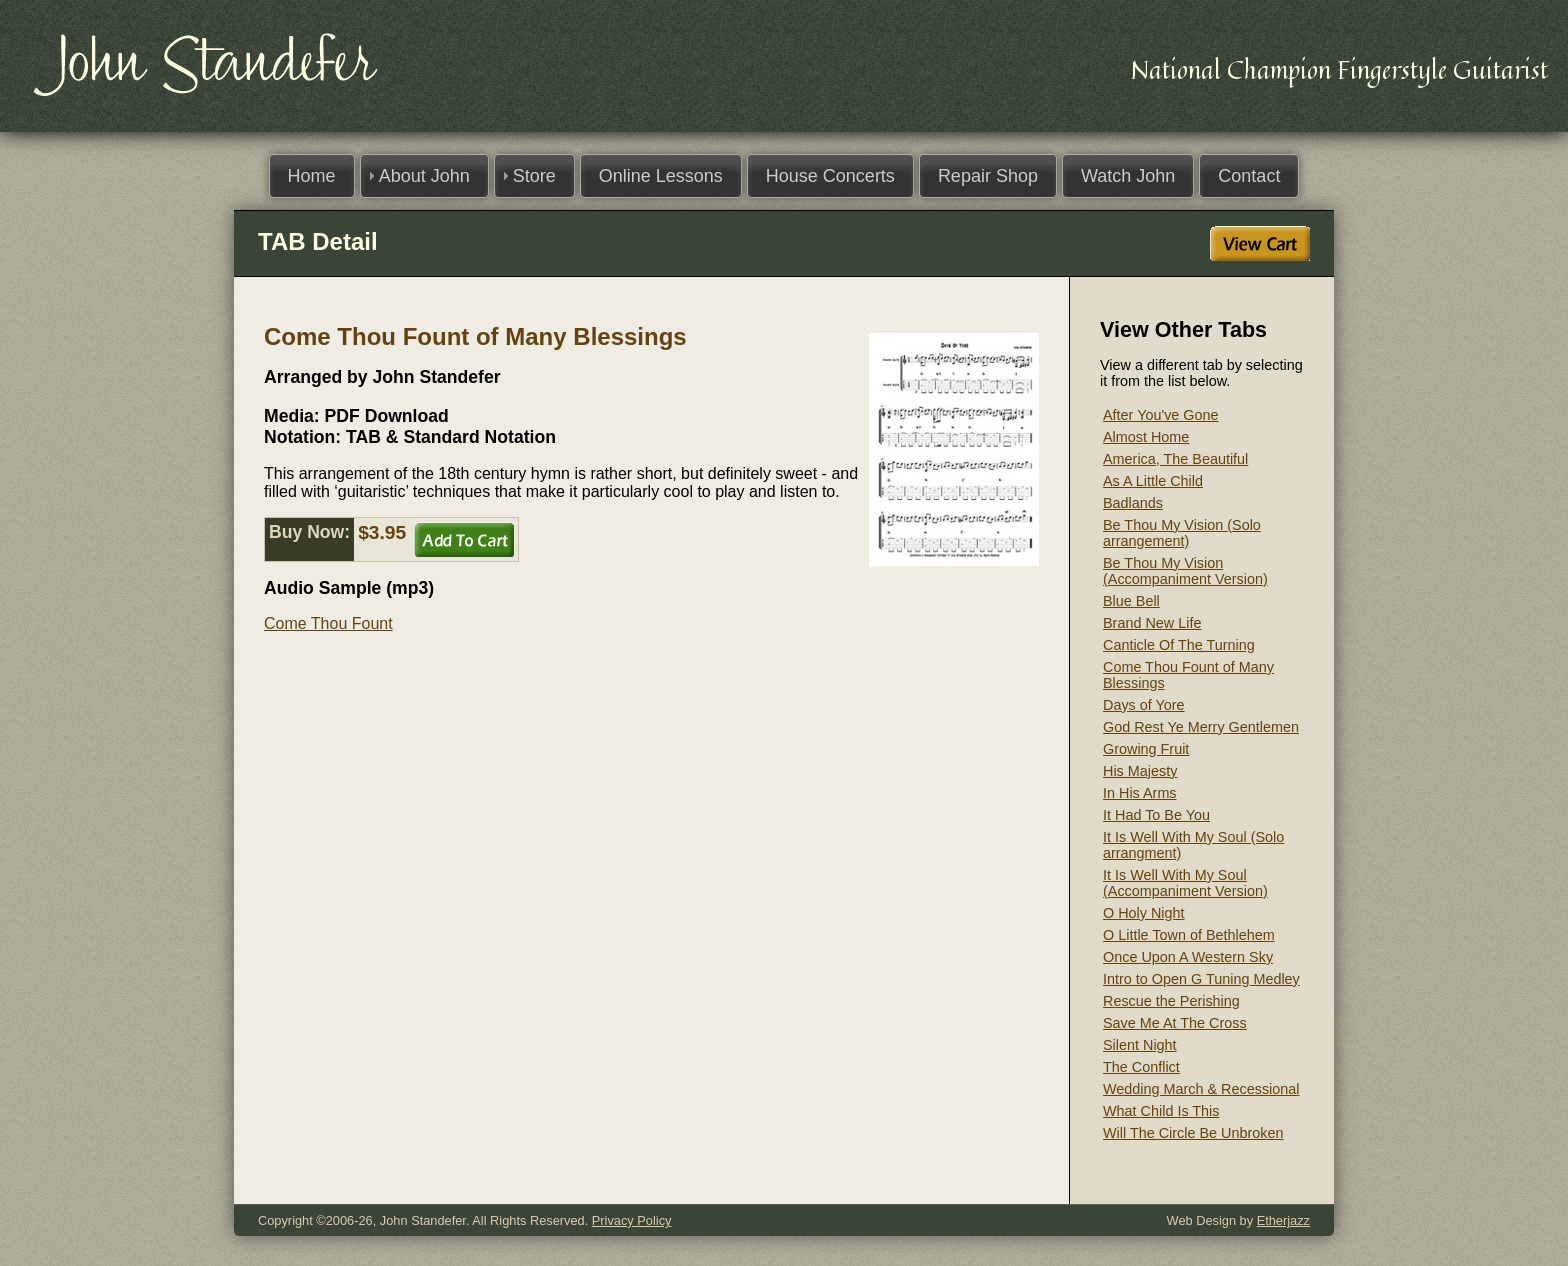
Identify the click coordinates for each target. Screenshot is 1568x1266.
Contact (1249, 176)
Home (312, 176)
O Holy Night (1144, 913)
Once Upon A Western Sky (1188, 957)
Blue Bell (1131, 601)
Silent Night (1140, 1045)
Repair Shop (988, 176)
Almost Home (1146, 437)
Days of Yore (1144, 705)
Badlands (1133, 503)
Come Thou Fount (328, 623)
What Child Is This (1161, 1111)
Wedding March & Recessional (1201, 1089)
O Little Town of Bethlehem (1189, 935)
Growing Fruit (1146, 749)
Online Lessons (661, 176)
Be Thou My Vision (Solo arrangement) (1182, 533)
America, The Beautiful (1175, 459)
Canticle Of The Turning (1179, 645)
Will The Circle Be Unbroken (1193, 1133)
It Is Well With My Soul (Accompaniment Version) (1185, 883)
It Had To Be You (1156, 815)
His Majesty (1140, 771)
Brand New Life (1152, 623)
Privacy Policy (632, 1220)
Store (534, 176)
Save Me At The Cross (1175, 1023)
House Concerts (830, 176)
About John (424, 176)
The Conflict (1141, 1067)
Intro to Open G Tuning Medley (1201, 979)
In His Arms (1140, 793)
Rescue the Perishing (1171, 1001)
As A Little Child (1153, 481)
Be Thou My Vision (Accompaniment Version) (1185, 571)
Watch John (1128, 176)
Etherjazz (1283, 1220)
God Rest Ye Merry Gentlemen (1201, 727)
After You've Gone (1161, 415)
